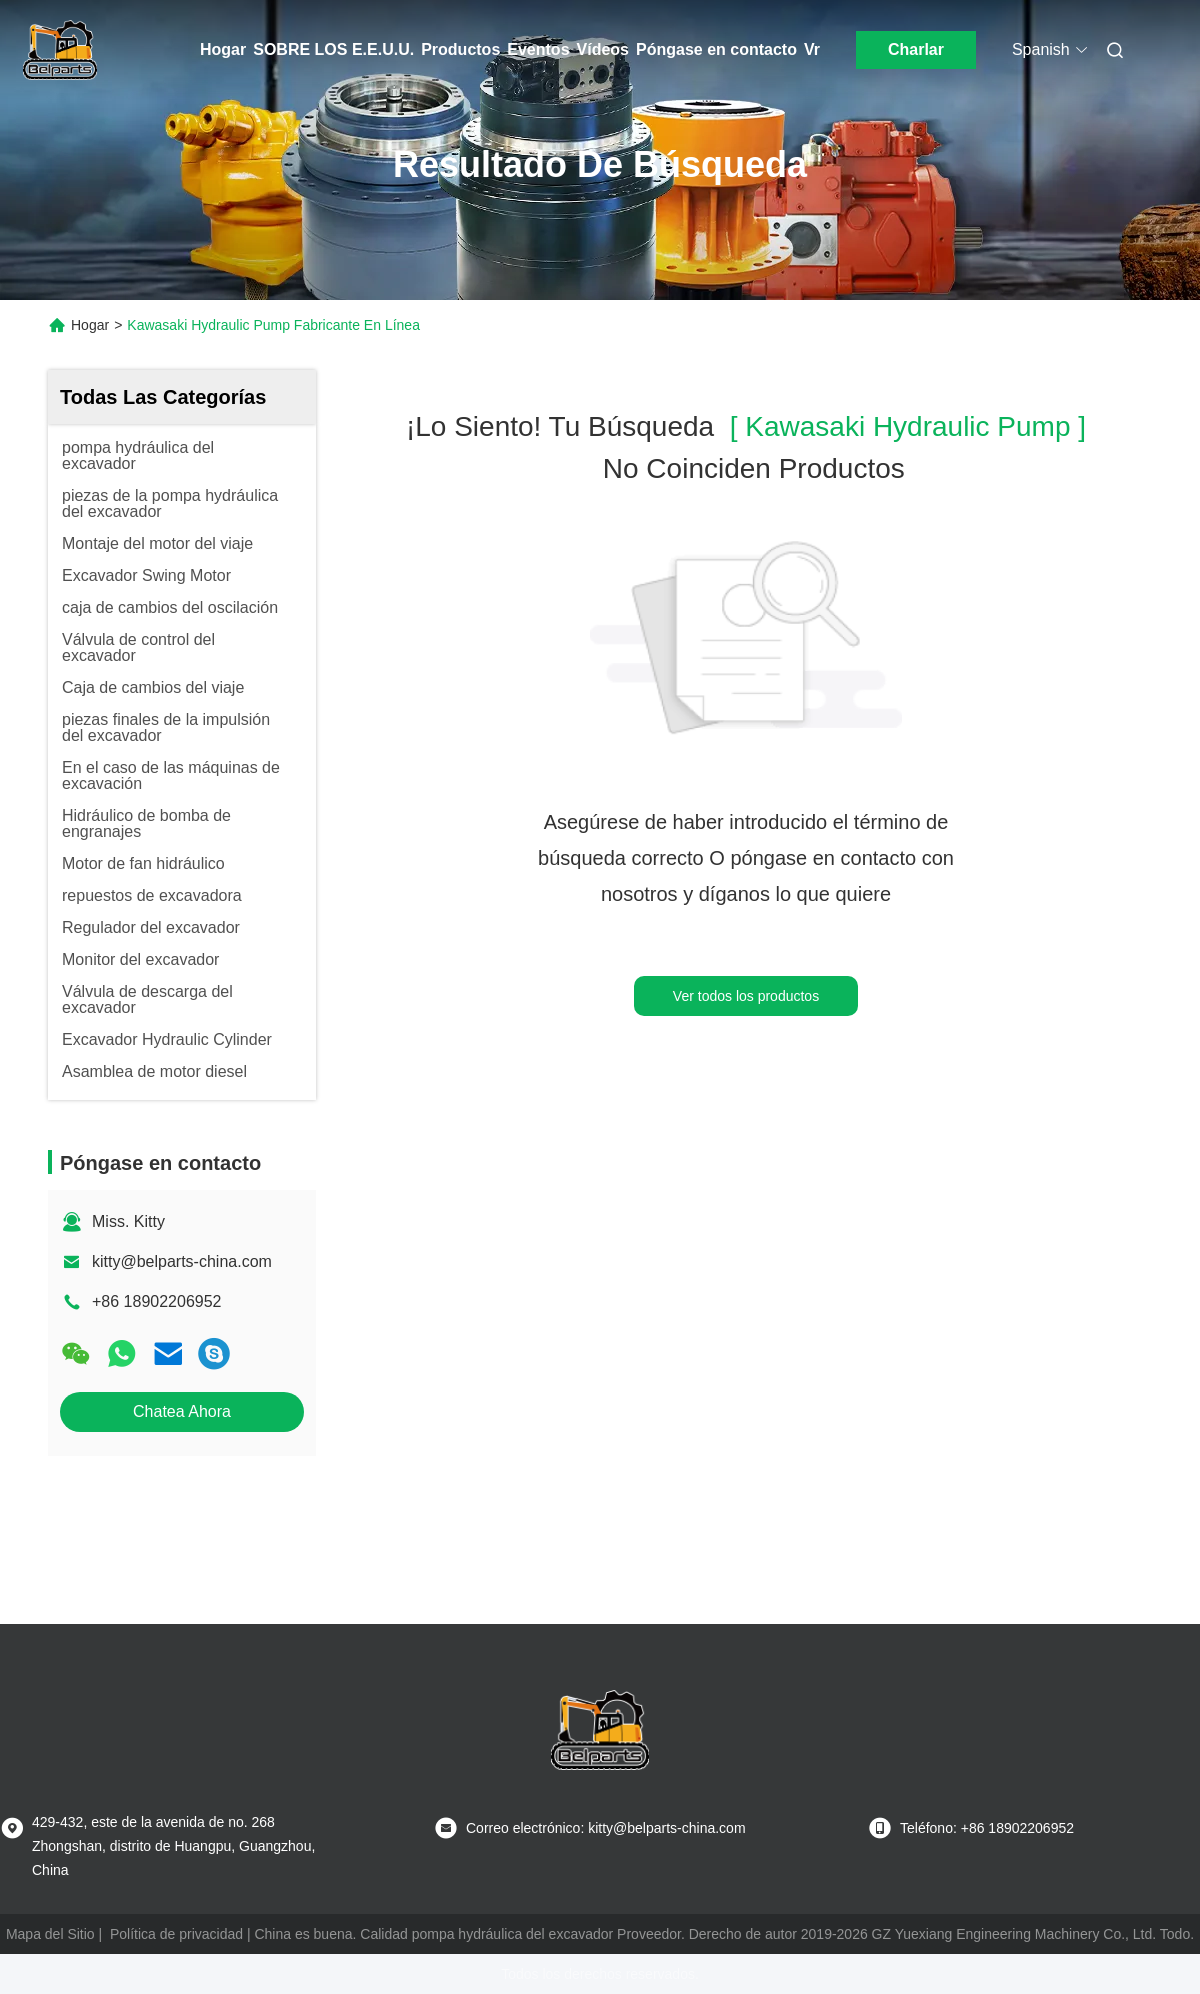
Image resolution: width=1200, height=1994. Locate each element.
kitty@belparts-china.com (182, 1261)
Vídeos (603, 49)
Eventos (538, 49)
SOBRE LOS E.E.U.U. (333, 49)
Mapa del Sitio (50, 1934)
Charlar (916, 49)
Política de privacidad (176, 1934)
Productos (460, 49)
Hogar (223, 49)
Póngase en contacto (716, 49)
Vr (812, 49)
